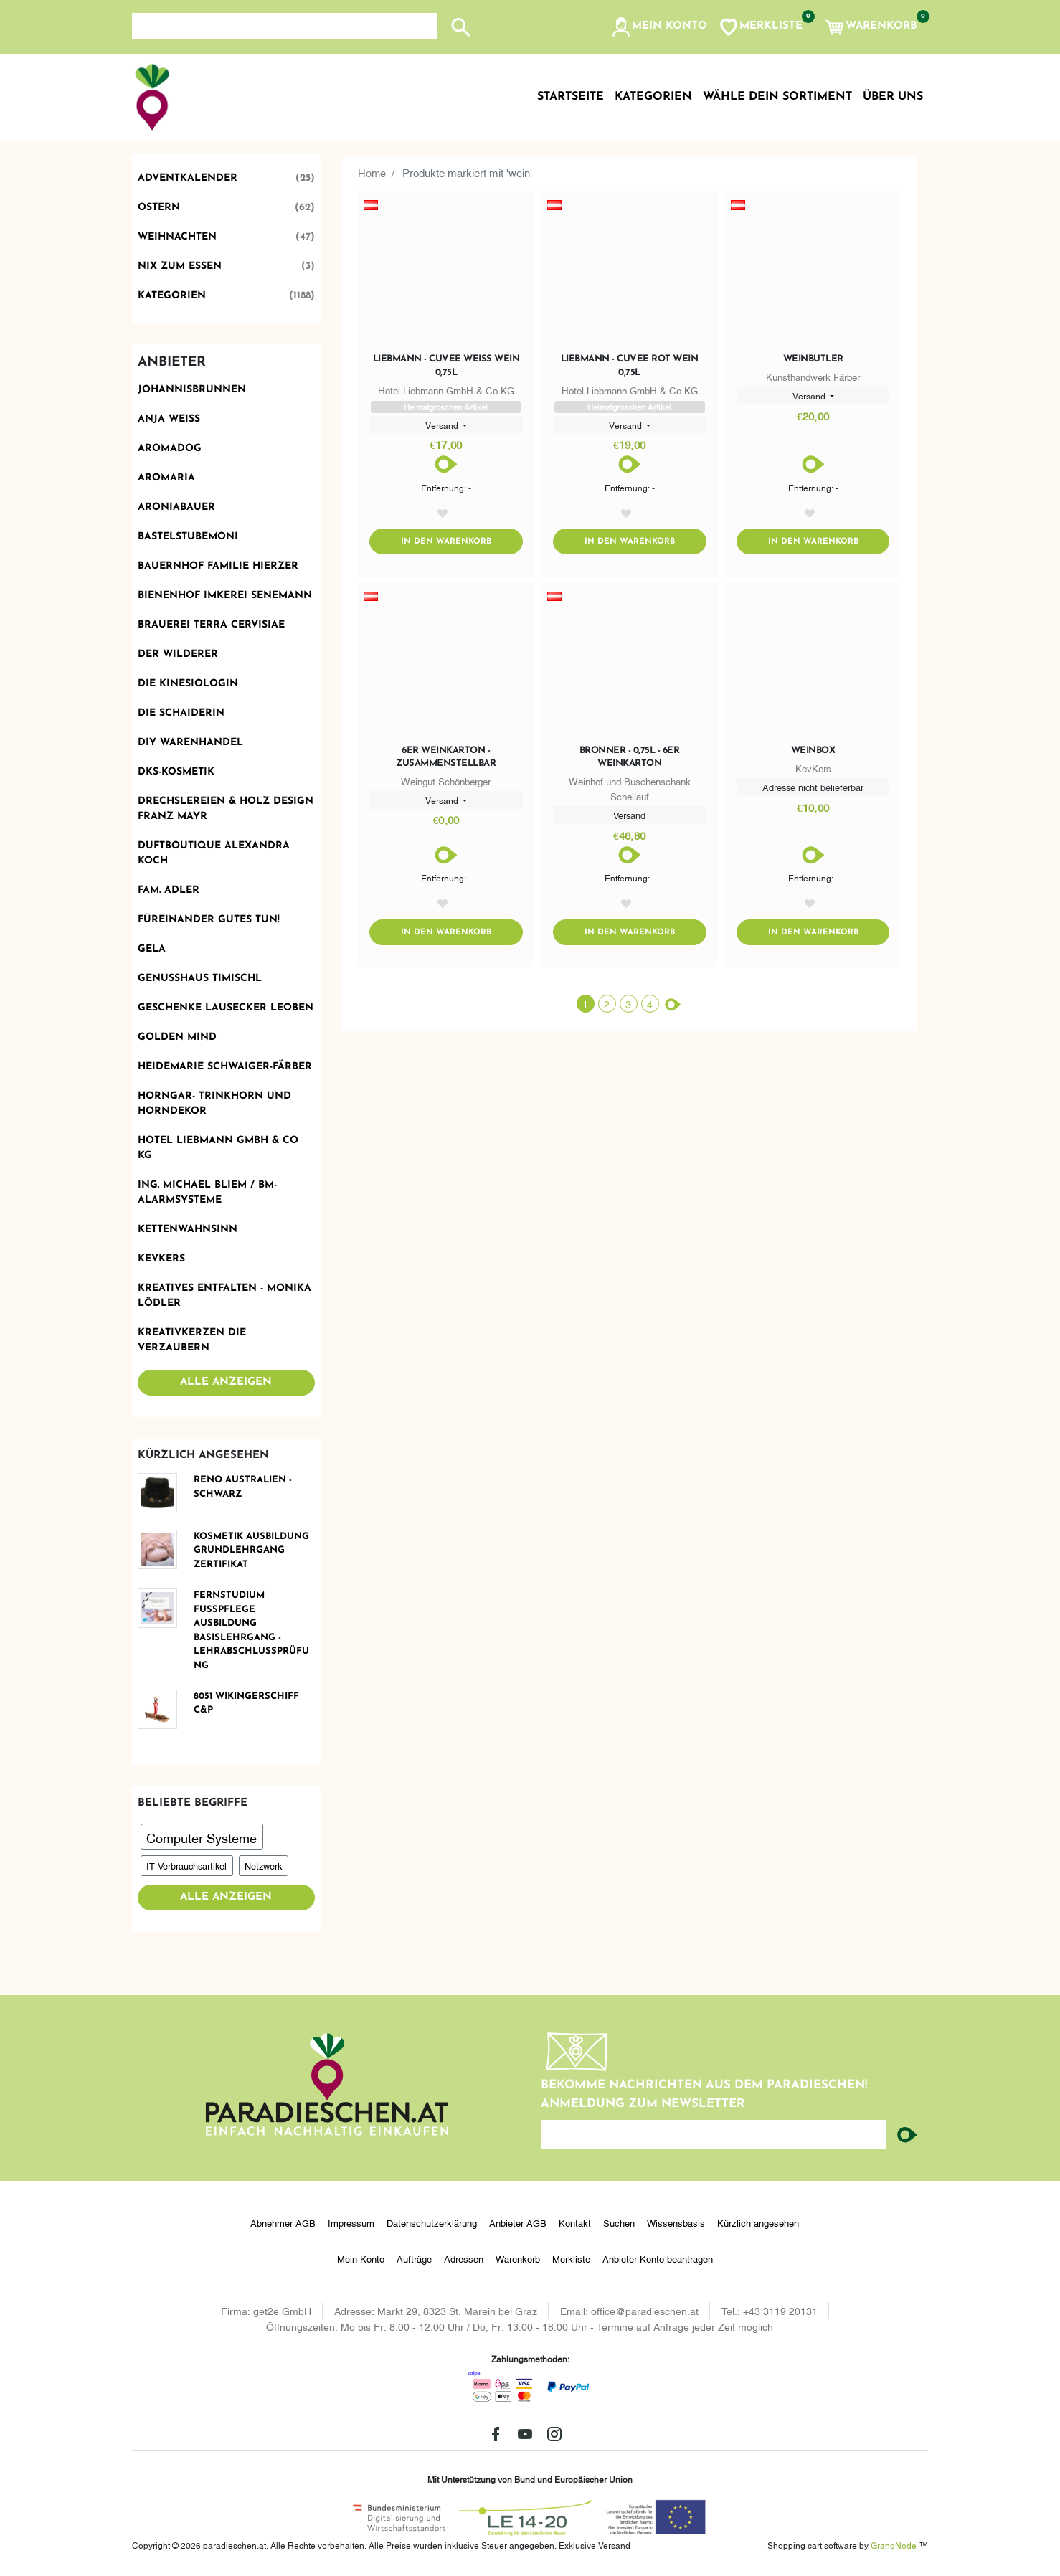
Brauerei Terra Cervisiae (211, 625)
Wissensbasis (676, 2222)
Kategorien (227, 295)
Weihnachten (227, 237)
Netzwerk (263, 1865)
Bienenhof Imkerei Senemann (225, 595)
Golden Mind (177, 1037)
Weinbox (813, 752)
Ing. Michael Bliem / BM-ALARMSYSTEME (207, 1193)
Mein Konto (360, 2258)
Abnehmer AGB (283, 2222)
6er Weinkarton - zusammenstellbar (446, 758)
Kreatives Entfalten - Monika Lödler (224, 1296)
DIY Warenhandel (190, 742)
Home (372, 172)
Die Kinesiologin (188, 683)
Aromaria (166, 478)
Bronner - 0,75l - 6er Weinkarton (629, 758)
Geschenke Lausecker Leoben (225, 1008)
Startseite (570, 97)
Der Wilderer (178, 654)
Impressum (351, 2222)
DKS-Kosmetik (176, 772)
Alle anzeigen (226, 1382)
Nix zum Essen (227, 266)
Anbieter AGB (517, 2222)
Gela (152, 949)
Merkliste (571, 2258)
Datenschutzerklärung (432, 2222)
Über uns (893, 97)
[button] (658, 27)
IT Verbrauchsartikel (186, 1865)
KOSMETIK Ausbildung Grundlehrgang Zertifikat (251, 1550)
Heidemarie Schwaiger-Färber (225, 1066)
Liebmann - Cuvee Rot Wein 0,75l (630, 365)
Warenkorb (518, 2258)
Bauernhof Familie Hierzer (218, 566)
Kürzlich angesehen (758, 2222)
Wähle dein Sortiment (777, 97)
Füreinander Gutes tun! (209, 919)
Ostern (227, 207)
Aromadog (170, 448)
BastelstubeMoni (188, 536)
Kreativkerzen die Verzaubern (192, 1340)
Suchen (619, 2222)
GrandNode (894, 2544)
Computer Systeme (201, 1837)
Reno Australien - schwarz (243, 1487)
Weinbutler (813, 359)
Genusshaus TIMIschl (200, 978)
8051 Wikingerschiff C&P (246, 1703)
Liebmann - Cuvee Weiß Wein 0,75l (446, 365)
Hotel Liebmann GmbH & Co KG (218, 1148)
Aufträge (414, 2258)
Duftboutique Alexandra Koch (214, 853)
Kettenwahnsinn (187, 1229)
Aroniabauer (176, 507)
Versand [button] (442, 424)
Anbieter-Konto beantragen (657, 2258)
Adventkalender (227, 178)
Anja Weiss (169, 419)
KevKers (161, 1259)
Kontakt (575, 2222)
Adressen (463, 2258)
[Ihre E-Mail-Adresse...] (713, 2134)
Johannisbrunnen (192, 389)
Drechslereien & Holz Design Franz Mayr (225, 809)
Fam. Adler (168, 890)
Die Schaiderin (181, 713)
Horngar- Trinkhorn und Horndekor (214, 1104)
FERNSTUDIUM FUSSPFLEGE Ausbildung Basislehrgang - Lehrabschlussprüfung (251, 1630)
